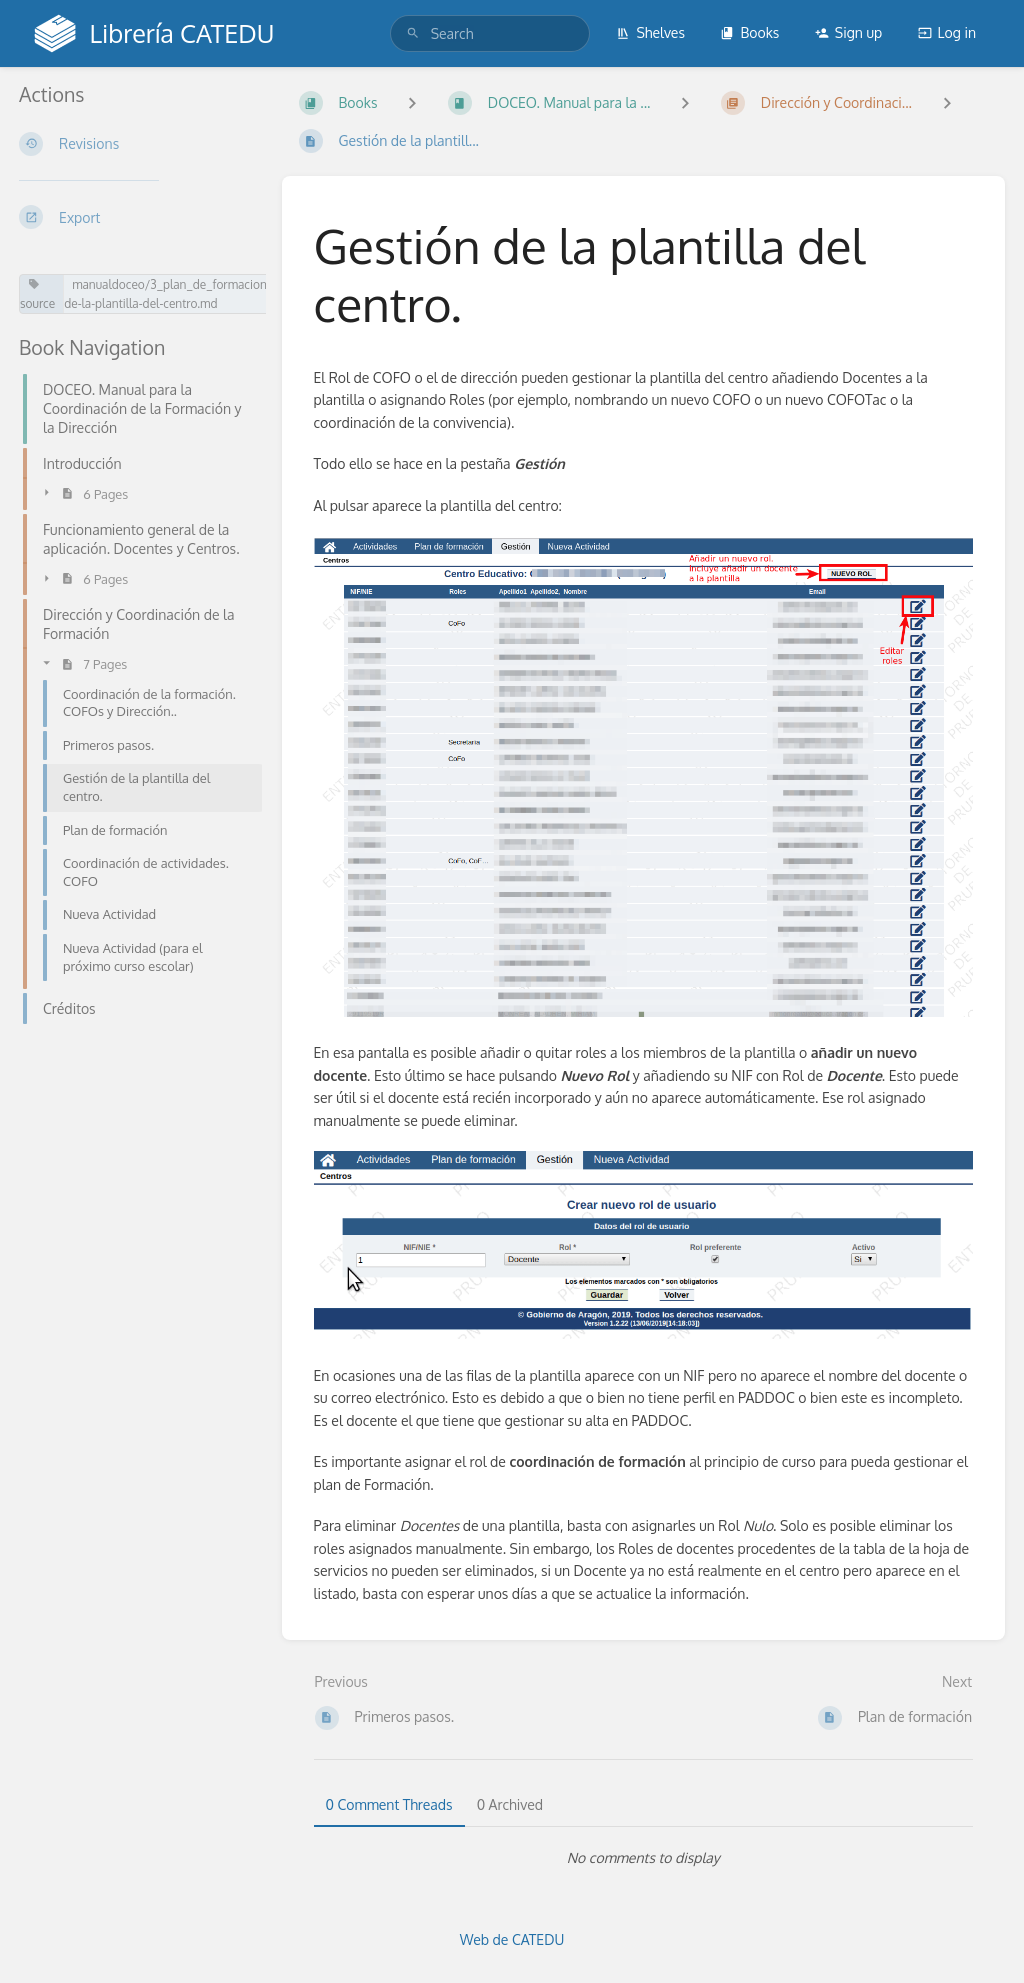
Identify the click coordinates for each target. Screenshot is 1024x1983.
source (37, 294)
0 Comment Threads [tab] (389, 1804)
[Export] (134, 217)
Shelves (650, 32)
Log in (947, 32)
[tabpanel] (644, 1858)
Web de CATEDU (512, 1939)
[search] (490, 33)
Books (749, 32)
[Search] (413, 33)
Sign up (848, 32)
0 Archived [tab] (510, 1804)
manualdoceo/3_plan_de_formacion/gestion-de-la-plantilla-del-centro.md (190, 294)
